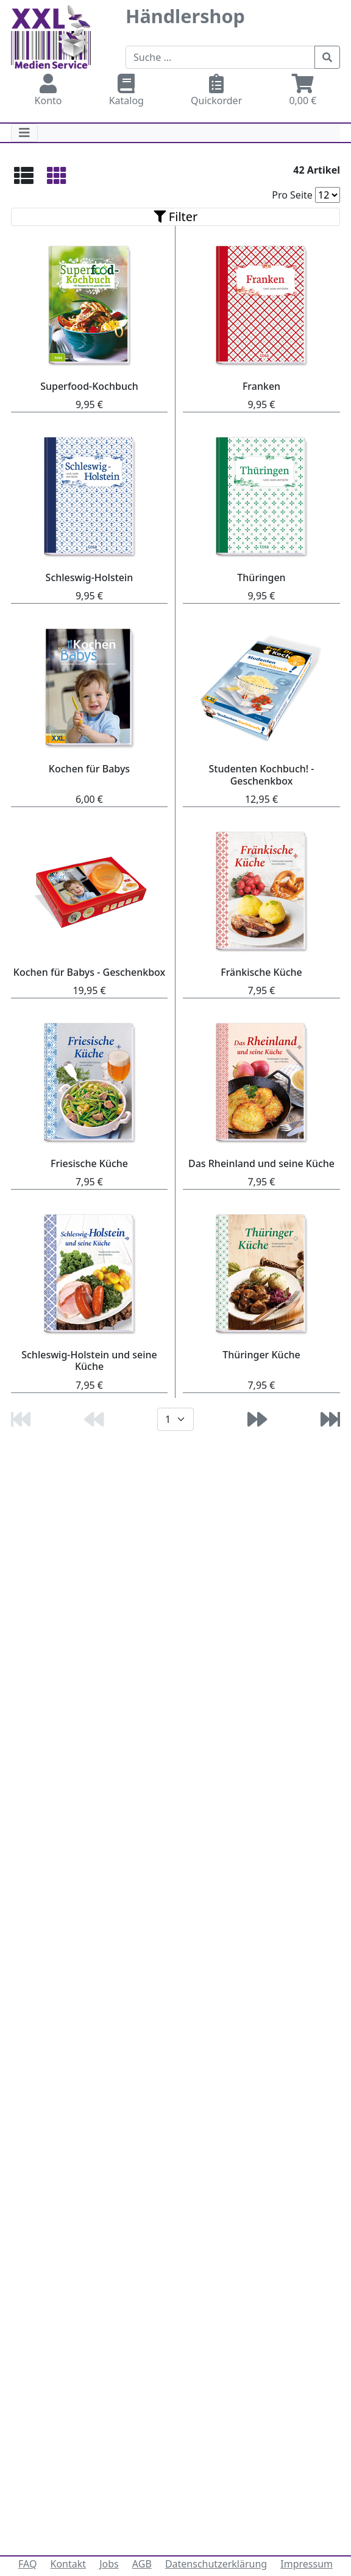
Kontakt (69, 2564)
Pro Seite (292, 195)
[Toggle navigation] (24, 133)
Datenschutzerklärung (216, 2564)
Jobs (109, 2564)
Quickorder (217, 90)
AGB (142, 2564)
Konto (48, 90)
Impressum (306, 2564)
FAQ (27, 2564)
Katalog (126, 90)
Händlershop (185, 16)
